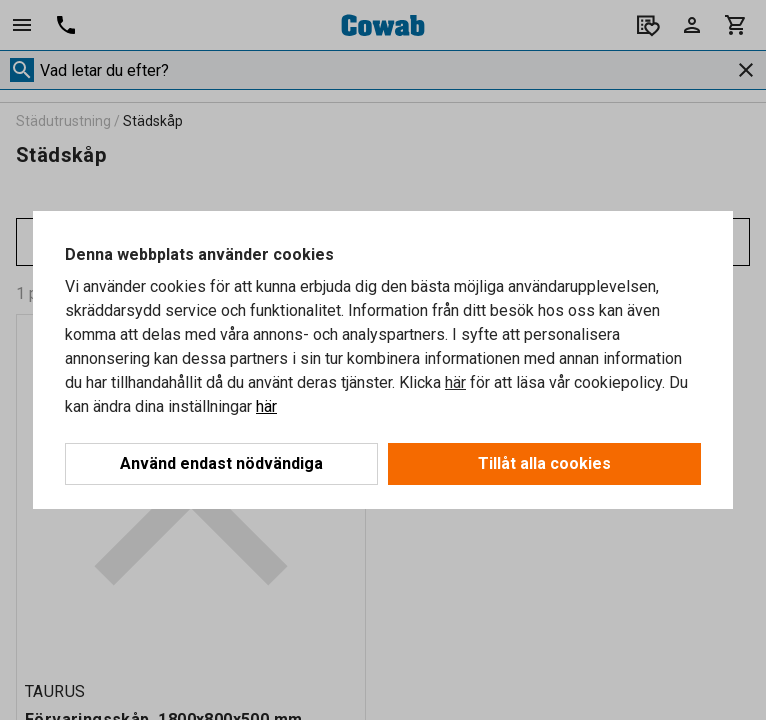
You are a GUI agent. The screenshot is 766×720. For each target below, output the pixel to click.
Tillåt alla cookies (544, 463)
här (455, 382)
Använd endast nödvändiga (221, 463)
